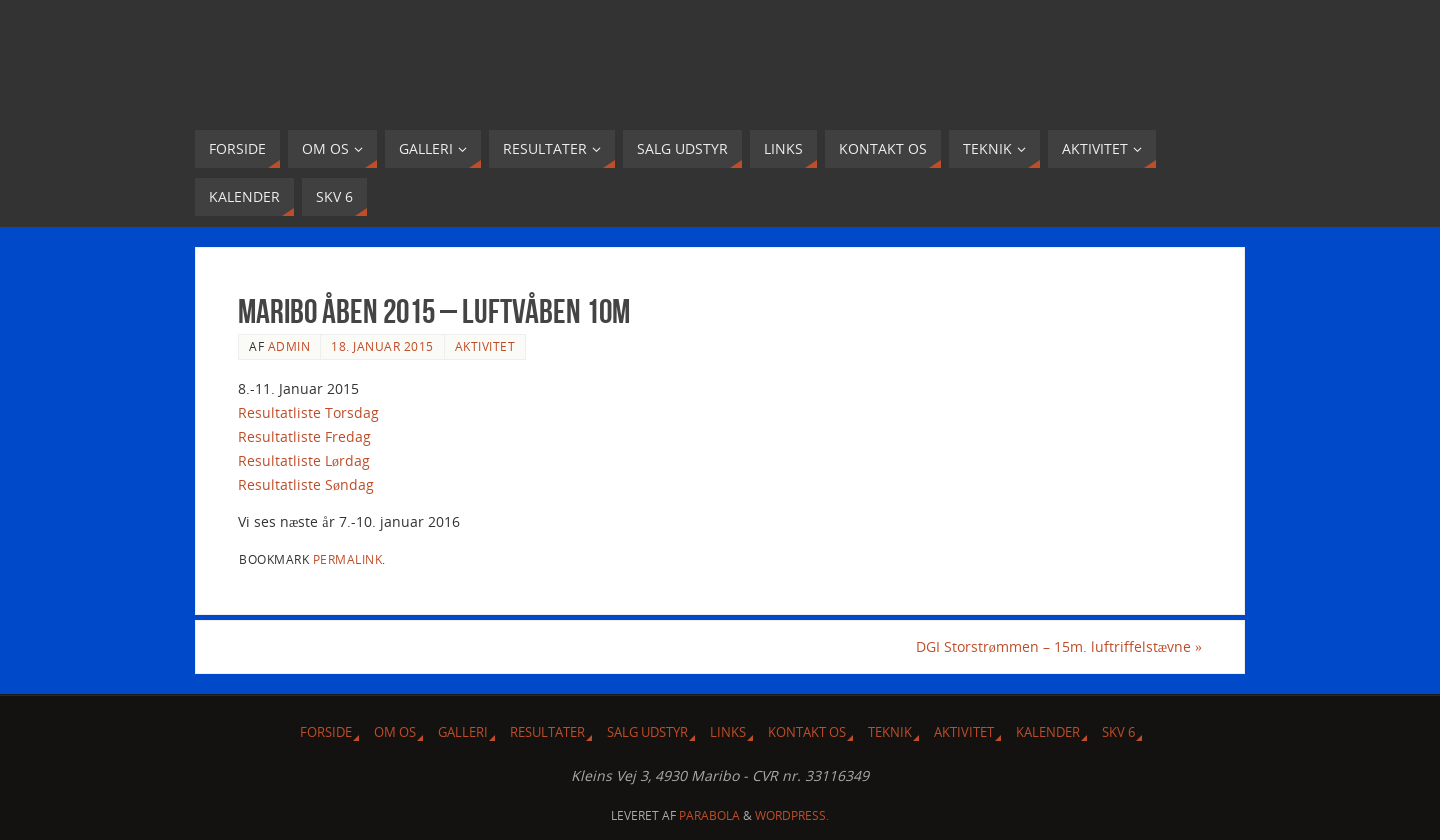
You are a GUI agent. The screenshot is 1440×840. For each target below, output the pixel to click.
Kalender (1048, 732)
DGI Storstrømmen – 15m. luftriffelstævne (1059, 646)
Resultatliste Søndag (306, 484)
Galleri (463, 732)
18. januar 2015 (382, 346)
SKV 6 (1118, 732)
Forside (326, 732)
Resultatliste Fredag (304, 436)
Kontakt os (807, 732)
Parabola (709, 815)
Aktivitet (485, 346)
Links (728, 732)
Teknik (890, 732)
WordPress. (792, 815)
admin (289, 346)
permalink (348, 559)
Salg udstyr (647, 732)
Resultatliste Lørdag (304, 460)
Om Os (395, 732)
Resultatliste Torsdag (308, 412)
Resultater (547, 732)
